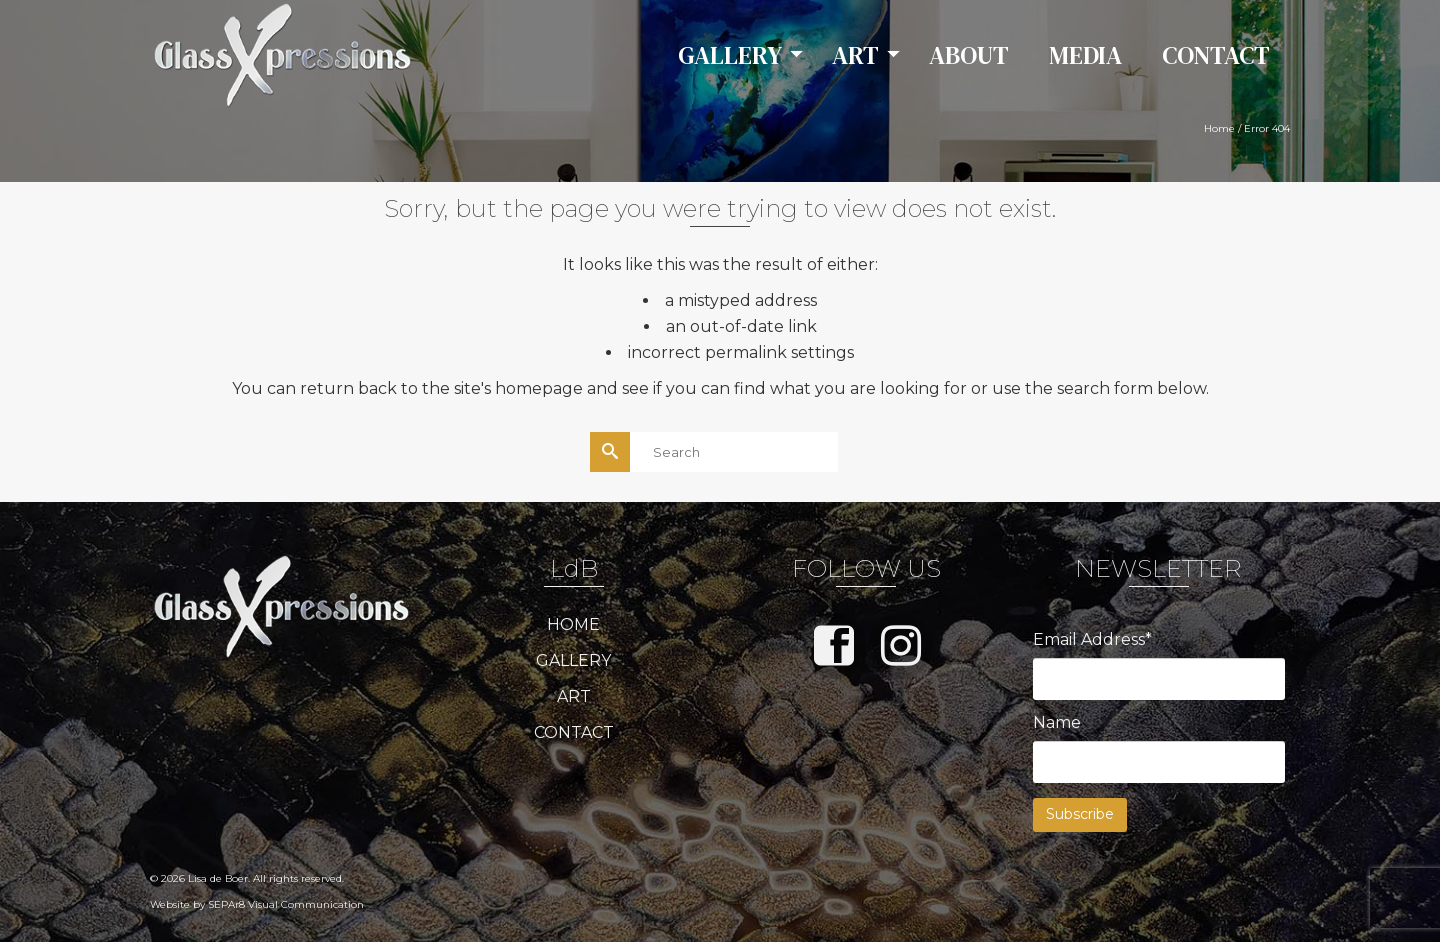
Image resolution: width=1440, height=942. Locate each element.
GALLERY (573, 660)
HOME (573, 624)
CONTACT (574, 732)
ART (574, 696)
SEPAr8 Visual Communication (286, 904)
